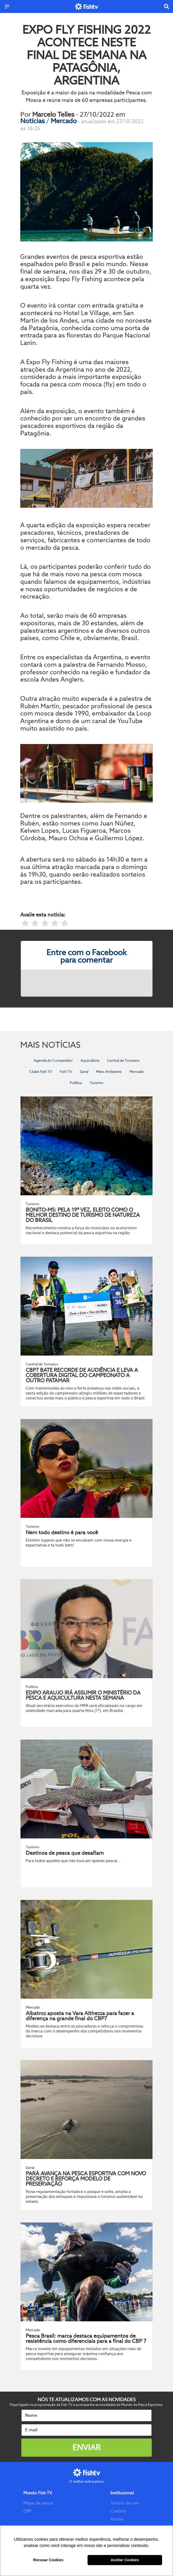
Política (76, 1082)
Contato (118, 2511)
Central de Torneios (123, 1060)
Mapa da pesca (38, 2503)
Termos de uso (124, 2503)
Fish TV (66, 1071)
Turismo (96, 1082)
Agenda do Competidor (53, 1060)
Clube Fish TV (40, 1071)
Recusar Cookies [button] (48, 2560)
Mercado (64, 121)
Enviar (86, 2447)
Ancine (116, 2519)
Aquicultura (90, 1060)
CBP (27, 2511)
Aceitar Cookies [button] (125, 2560)
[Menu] (7, 6)
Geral (84, 1071)
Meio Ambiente (109, 1071)
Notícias (33, 121)
